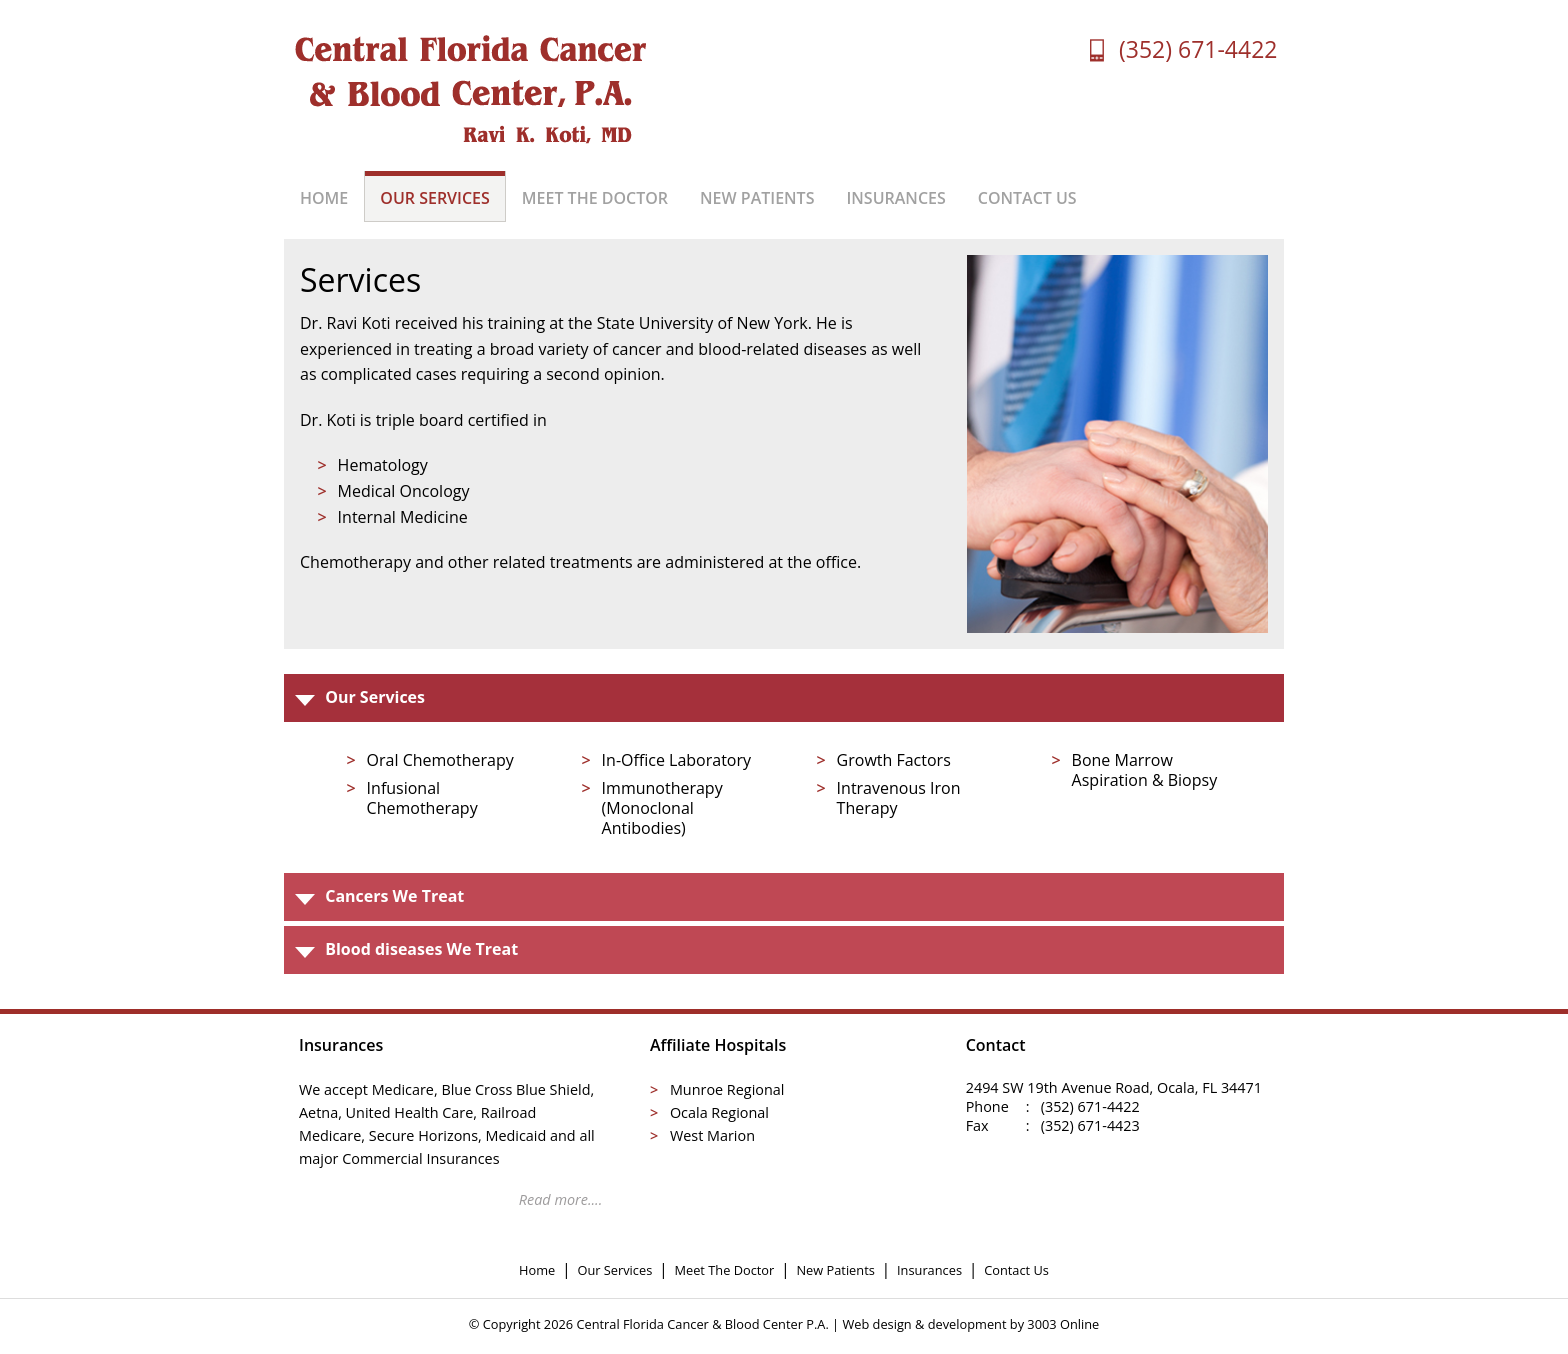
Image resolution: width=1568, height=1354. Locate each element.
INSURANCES (895, 198)
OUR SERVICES (435, 198)
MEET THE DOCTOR (595, 198)
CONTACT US (1027, 198)
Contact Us (1016, 1270)
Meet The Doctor (724, 1270)
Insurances (929, 1270)
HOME (324, 198)
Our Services (614, 1270)
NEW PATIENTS (757, 198)
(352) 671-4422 (1198, 49)
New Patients (835, 1270)
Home (537, 1270)
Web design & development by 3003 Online (970, 1324)
